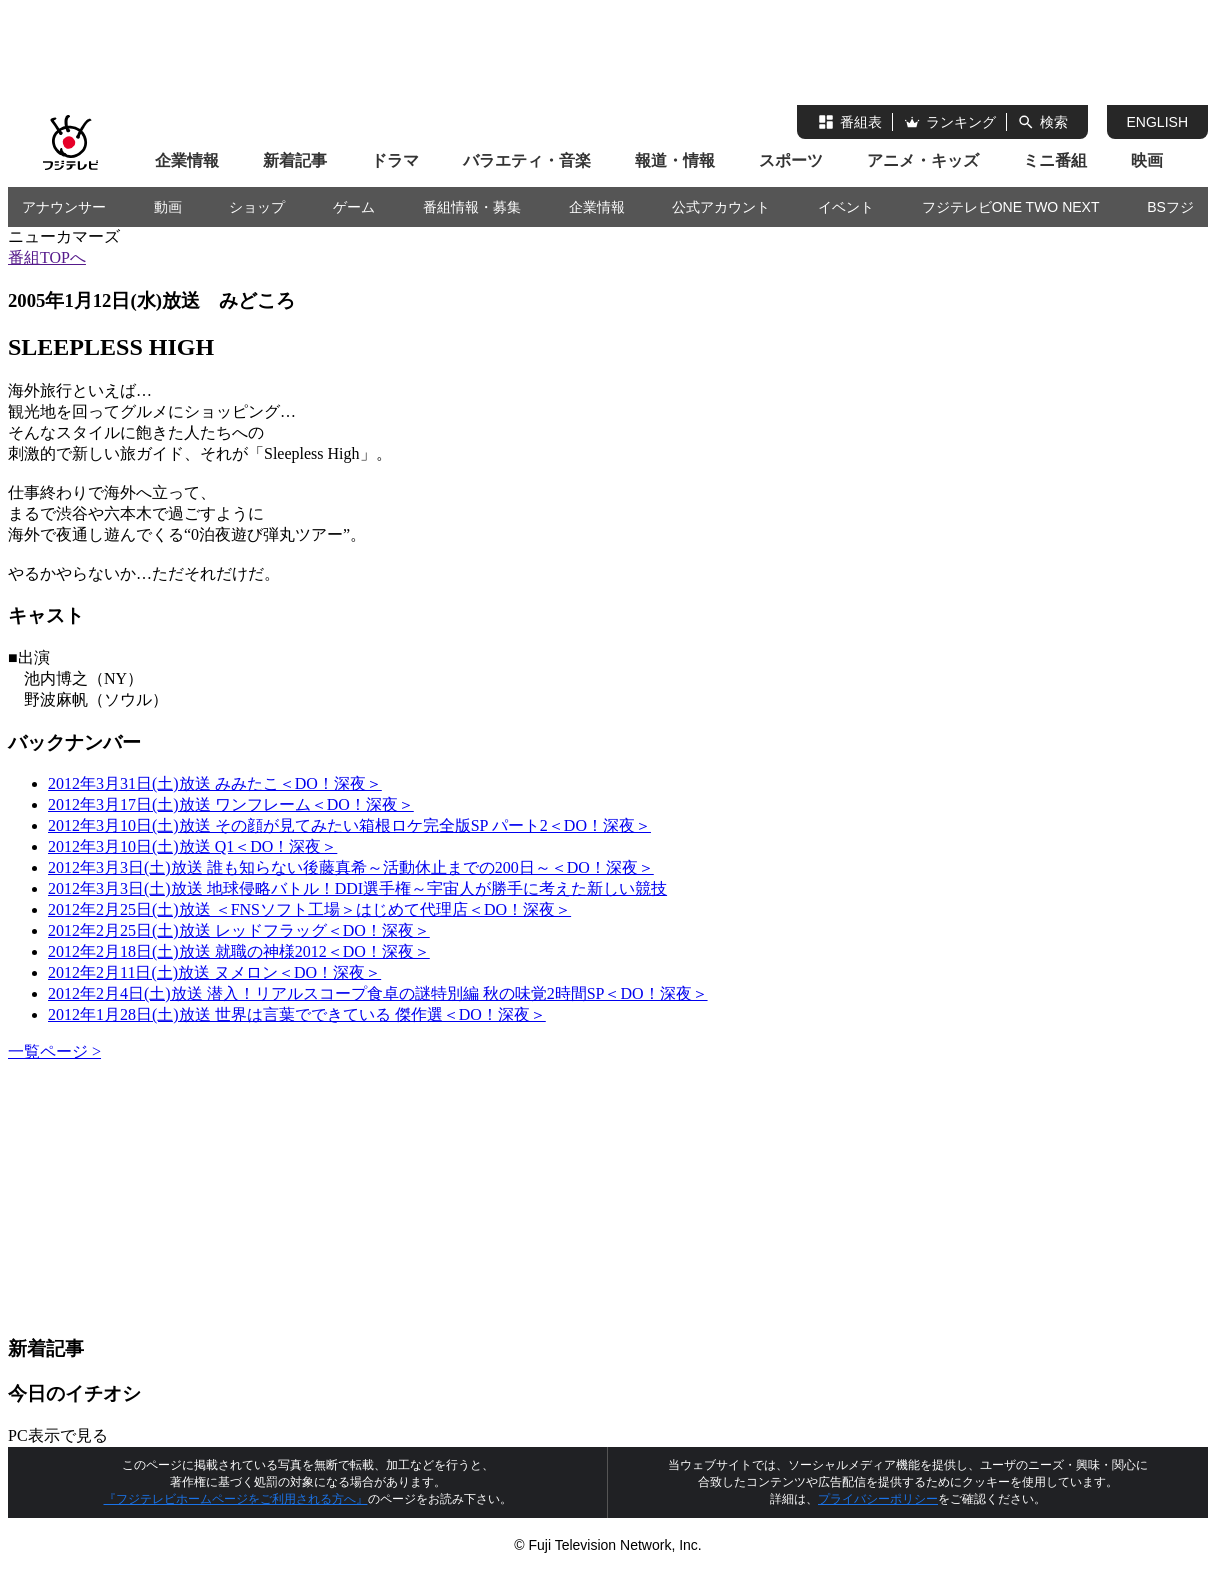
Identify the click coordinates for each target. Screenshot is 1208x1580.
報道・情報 (675, 160)
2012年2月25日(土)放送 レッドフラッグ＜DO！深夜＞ (239, 930)
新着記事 (295, 160)
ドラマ (395, 160)
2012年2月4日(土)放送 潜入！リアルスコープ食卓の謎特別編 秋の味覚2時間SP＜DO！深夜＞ (378, 993)
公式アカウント (721, 207)
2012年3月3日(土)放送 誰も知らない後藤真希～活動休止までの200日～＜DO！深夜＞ (351, 867)
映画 (1147, 160)
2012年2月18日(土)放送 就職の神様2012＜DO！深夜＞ (239, 951)
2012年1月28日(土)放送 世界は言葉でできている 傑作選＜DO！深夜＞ (297, 1014)
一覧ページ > (54, 1051)
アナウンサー (64, 207)
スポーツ (791, 160)
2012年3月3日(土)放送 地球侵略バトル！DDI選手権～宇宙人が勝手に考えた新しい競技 (357, 888)
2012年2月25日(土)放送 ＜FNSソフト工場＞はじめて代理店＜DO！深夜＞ (309, 909)
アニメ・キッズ (923, 160)
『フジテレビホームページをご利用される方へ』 (236, 1499)
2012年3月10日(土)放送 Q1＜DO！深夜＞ (192, 846)
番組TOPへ (47, 257)
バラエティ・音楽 (527, 160)
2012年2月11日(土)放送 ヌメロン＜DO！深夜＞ (214, 972)
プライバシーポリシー (878, 1499)
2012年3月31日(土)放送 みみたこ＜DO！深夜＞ (215, 783)
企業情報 (187, 160)
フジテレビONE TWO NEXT (1011, 207)
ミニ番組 (1055, 160)
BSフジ (1170, 207)
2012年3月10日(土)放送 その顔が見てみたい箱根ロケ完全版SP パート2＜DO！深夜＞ (349, 825)
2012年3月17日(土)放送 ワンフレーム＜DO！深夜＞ (231, 804)
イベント (846, 207)
